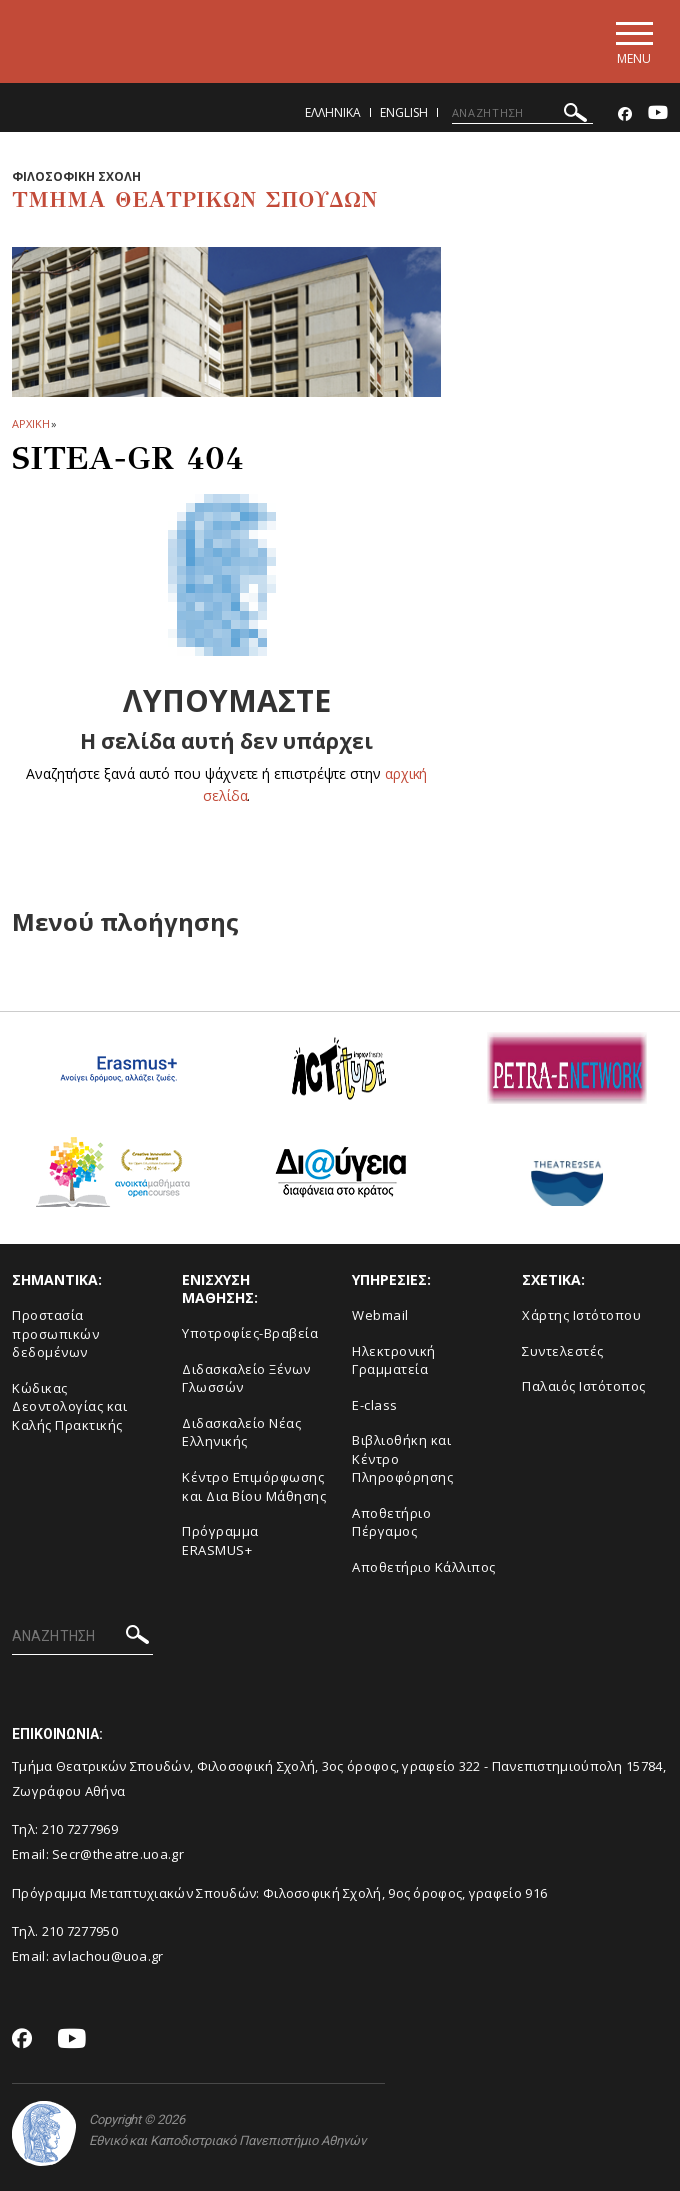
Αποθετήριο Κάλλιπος (424, 1567)
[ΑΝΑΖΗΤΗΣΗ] (522, 113)
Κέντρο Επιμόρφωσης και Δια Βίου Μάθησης (254, 1486)
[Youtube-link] (658, 114)
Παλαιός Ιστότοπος (584, 1386)
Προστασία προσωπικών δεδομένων (55, 1333)
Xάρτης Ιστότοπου (581, 1315)
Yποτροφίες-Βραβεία (250, 1333)
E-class (375, 1405)
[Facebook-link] (625, 114)
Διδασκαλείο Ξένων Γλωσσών (246, 1378)
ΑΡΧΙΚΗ (30, 423)
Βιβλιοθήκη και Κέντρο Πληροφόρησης (402, 1458)
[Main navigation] (633, 41)
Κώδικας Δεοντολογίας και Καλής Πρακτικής (69, 1406)
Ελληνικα (333, 112)
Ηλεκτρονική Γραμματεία (394, 1360)
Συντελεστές (563, 1351)
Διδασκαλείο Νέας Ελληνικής (241, 1432)
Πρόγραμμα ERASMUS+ (220, 1540)
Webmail (380, 1315)
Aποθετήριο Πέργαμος (391, 1522)
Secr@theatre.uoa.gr (118, 1854)
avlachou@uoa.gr (108, 1956)
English (404, 112)
